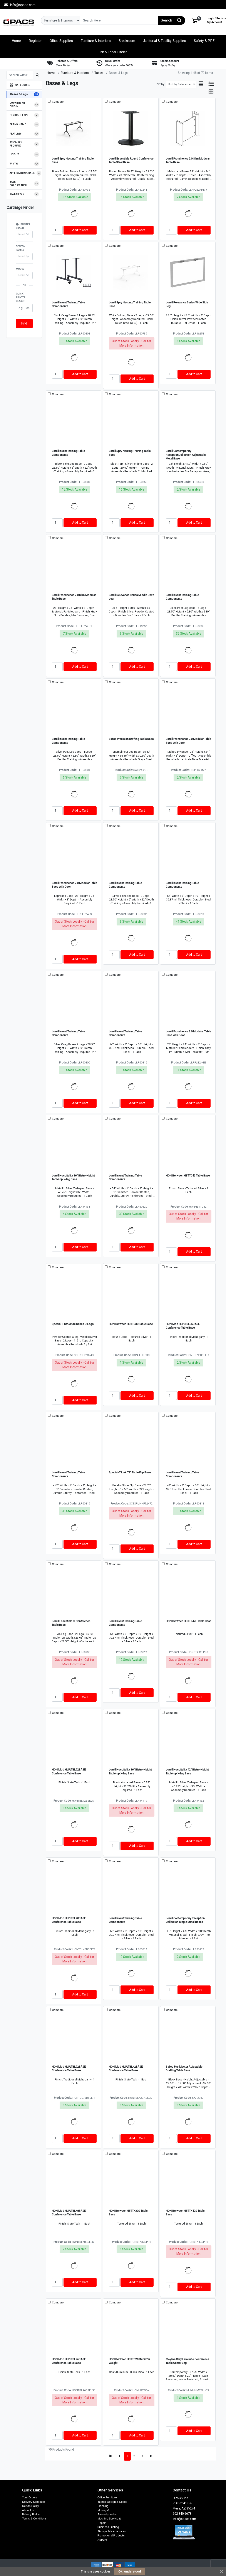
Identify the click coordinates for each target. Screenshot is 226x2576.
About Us (28, 2510)
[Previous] (119, 2456)
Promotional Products (111, 2535)
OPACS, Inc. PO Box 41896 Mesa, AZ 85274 (184, 2503)
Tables (99, 73)
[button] (195, 20)
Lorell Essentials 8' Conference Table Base (71, 1622)
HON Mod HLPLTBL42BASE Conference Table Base (126, 2068)
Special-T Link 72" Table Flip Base (130, 1472)
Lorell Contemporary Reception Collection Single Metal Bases (185, 1920)
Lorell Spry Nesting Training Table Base (73, 160)
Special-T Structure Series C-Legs (73, 1324)
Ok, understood (129, 2571)
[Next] (142, 2456)
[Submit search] (37, 75)
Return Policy (30, 2506)
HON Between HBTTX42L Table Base (188, 1621)
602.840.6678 (182, 2513)
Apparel (102, 2539)
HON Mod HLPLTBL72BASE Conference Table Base (69, 1771)
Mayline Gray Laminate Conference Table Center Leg (187, 2361)
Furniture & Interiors (75, 73)
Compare (57, 101)
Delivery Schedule (33, 2501)
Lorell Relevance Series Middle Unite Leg (131, 596)
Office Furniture (107, 2497)
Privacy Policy (31, 2514)
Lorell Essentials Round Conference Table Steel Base (131, 160)
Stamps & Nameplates (111, 2531)
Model (20, 268)
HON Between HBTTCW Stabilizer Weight (129, 2361)
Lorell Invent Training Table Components (68, 304)
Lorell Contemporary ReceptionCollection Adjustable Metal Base (186, 454)
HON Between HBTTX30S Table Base (128, 2212)
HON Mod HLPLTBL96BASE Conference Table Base (183, 1325)
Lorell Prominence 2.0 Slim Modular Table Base (188, 160)
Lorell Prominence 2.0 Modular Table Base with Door (188, 740)
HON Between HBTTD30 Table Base (131, 1324)
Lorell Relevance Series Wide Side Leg (187, 304)
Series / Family (20, 248)
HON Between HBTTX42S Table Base (185, 2212)
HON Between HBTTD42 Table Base (188, 1175)
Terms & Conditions (34, 2518)
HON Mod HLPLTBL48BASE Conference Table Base (69, 1920)
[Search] (119, 20)
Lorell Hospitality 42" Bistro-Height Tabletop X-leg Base (187, 1771)
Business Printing (108, 2527)
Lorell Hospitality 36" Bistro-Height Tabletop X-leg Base (73, 1177)
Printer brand (23, 226)
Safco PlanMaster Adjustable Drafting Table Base (184, 2068)
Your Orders (29, 2497)
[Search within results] (20, 75)
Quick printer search (20, 297)
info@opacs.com (19, 5)
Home (51, 73)
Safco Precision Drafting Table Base (131, 739)
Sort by (159, 84)
